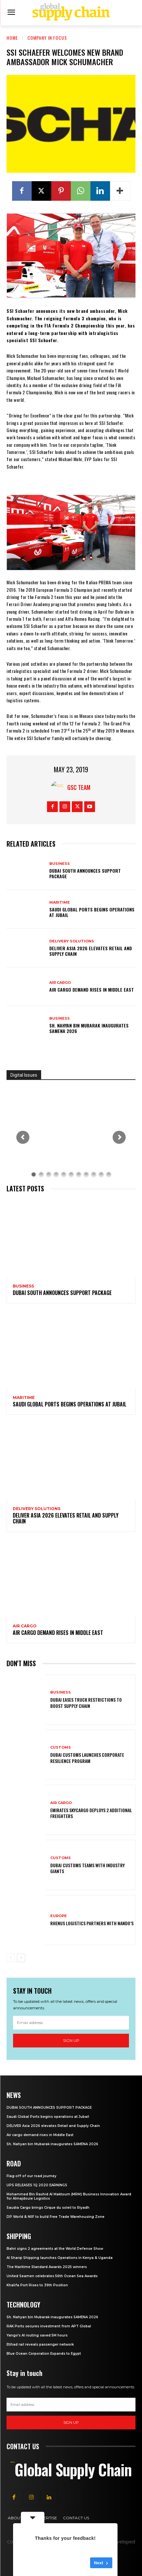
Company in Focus (47, 37)
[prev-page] (11, 1958)
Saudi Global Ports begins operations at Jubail (91, 912)
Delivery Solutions (71, 941)
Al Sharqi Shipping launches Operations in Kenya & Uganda (60, 2258)
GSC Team (78, 787)
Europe (58, 1916)
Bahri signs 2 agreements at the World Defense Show (55, 2249)
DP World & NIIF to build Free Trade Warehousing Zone (55, 2217)
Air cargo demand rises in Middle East (91, 989)
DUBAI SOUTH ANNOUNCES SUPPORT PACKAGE (85, 873)
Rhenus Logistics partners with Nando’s (92, 1923)
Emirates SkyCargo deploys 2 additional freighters (91, 1813)
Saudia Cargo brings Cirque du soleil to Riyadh (48, 2207)
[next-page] (21, 1958)
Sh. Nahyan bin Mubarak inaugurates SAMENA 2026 (89, 1028)
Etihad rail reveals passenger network (40, 2344)
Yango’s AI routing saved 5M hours (37, 2335)
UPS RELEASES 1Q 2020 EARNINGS (37, 2185)
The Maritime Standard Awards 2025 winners (47, 2267)
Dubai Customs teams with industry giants (87, 1868)
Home (12, 37)
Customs (60, 1747)
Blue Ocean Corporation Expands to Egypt (44, 2353)
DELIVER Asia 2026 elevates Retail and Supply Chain (90, 951)
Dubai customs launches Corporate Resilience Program (87, 1757)
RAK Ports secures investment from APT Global (49, 2326)
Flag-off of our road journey (31, 2176)
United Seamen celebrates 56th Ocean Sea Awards (52, 2276)
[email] (71, 2023)
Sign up (71, 2040)
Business (59, 864)
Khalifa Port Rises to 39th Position (37, 2285)
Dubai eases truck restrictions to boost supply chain (86, 1702)
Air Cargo (60, 982)
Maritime (59, 902)
